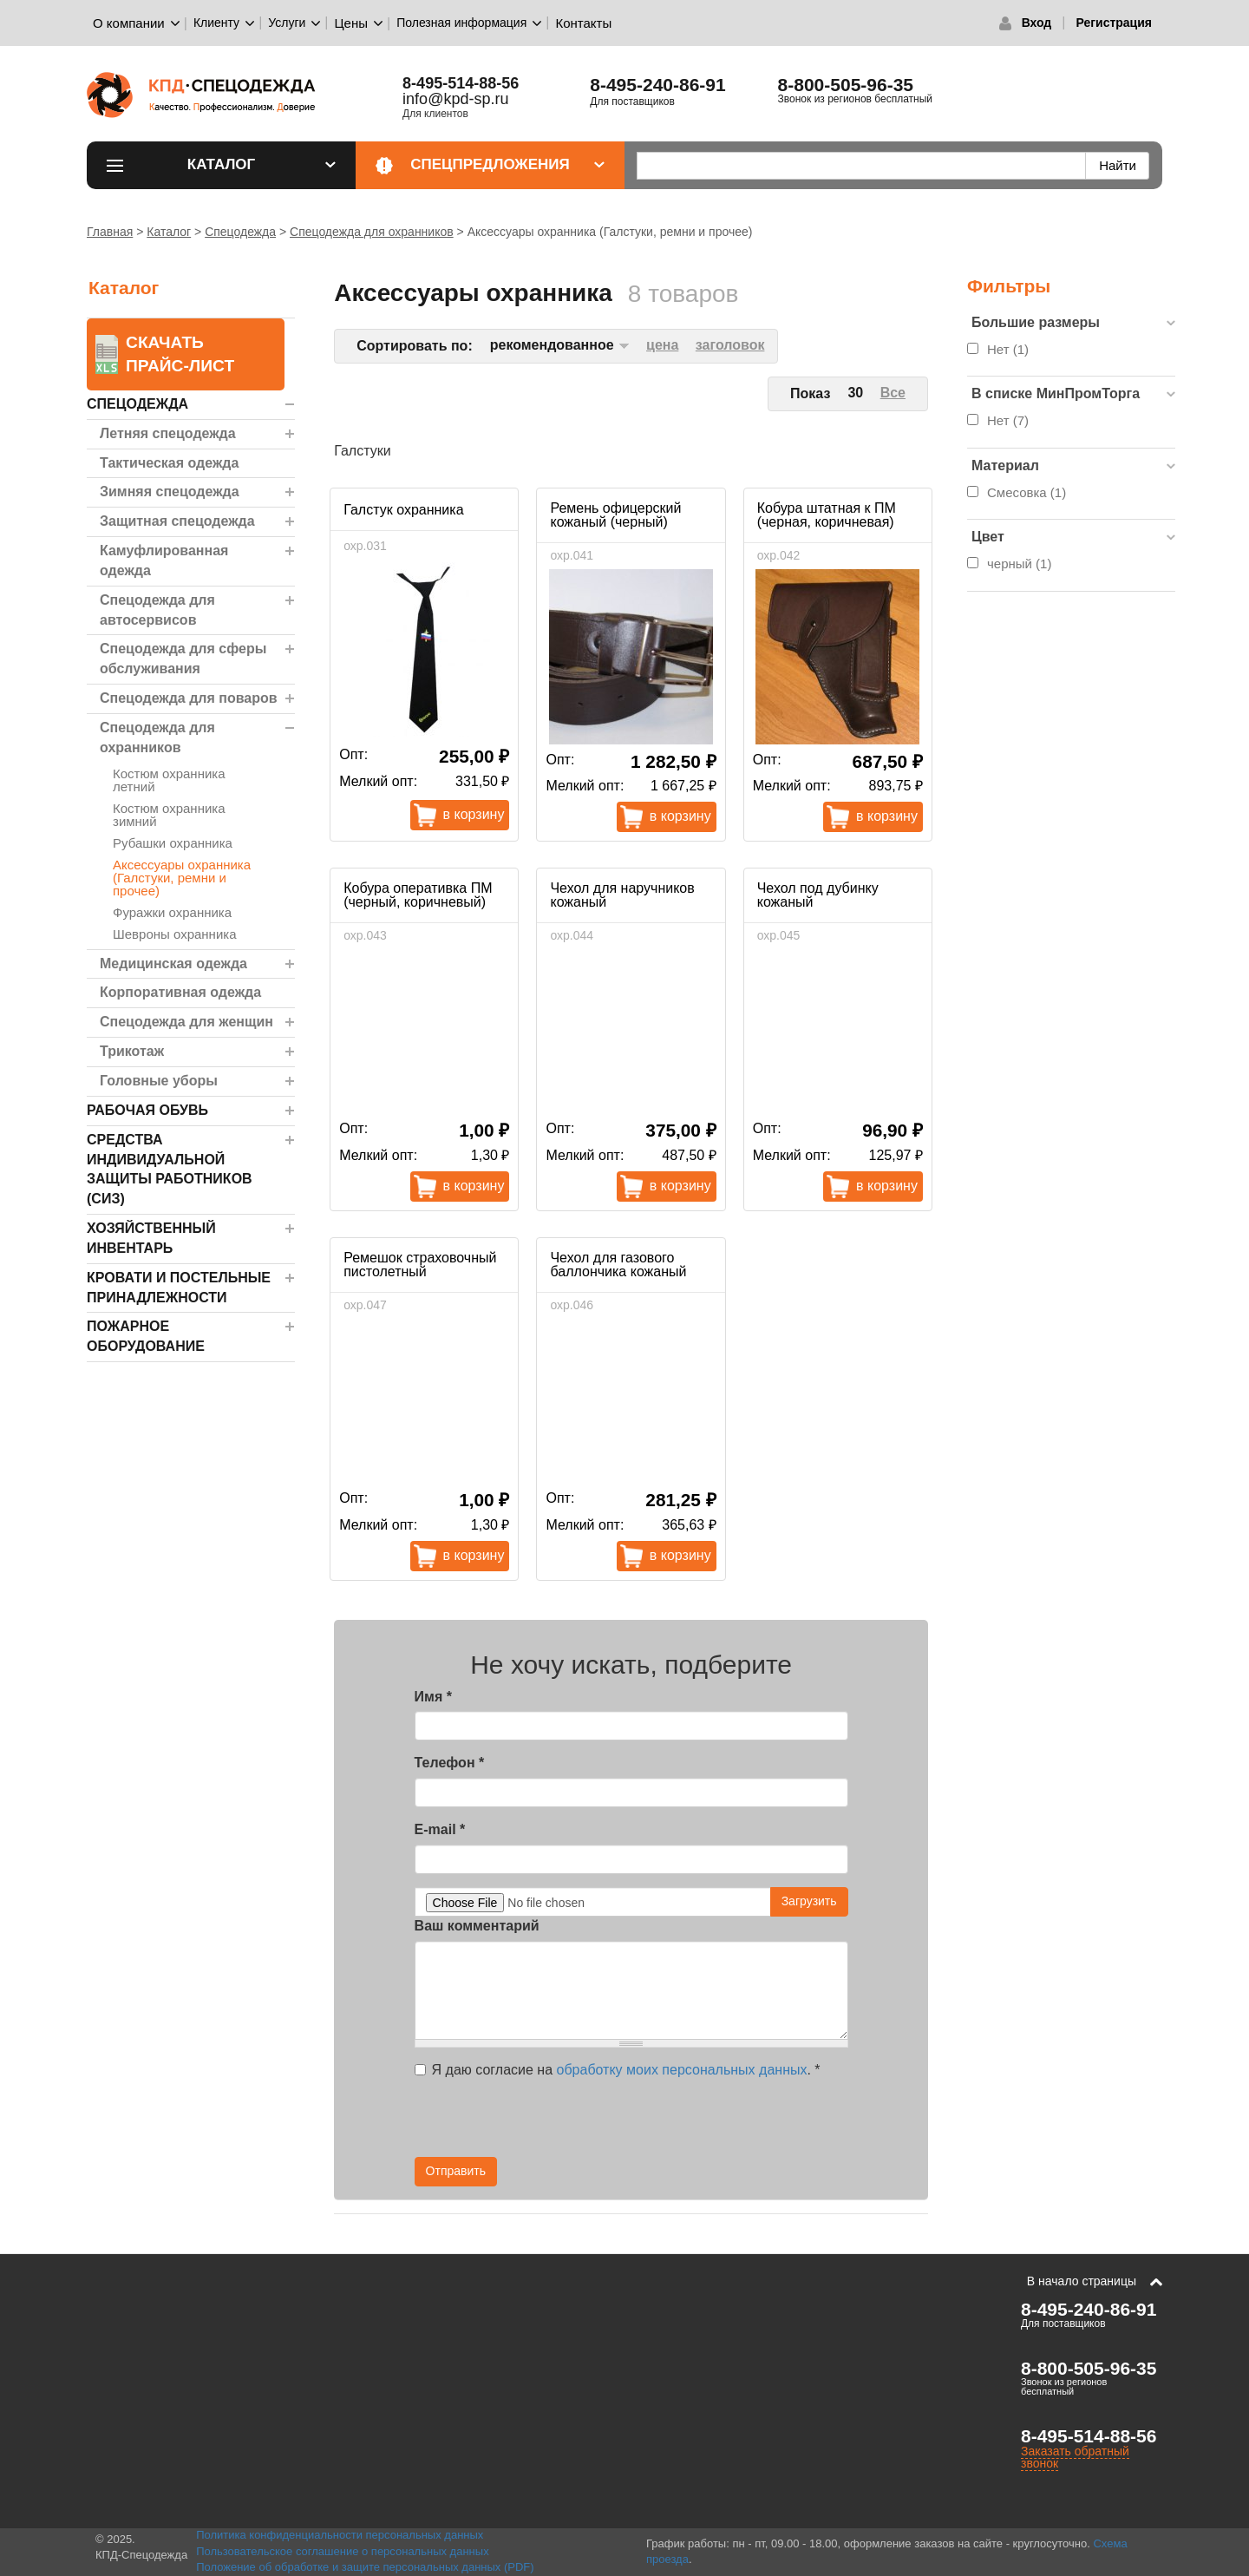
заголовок (730, 345)
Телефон (450, 1762)
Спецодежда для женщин (186, 1021)
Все (893, 392)
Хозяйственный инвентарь (151, 1238)
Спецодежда (240, 232)
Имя (433, 1696)
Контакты (583, 23)
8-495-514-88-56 (460, 83)
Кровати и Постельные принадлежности (179, 1287)
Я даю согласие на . (618, 2069)
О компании (129, 23)
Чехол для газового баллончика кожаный (618, 1264)
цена (662, 345)
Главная (110, 232)
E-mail (440, 1829)
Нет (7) (1008, 420)
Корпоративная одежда (180, 992)
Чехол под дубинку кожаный (818, 895)
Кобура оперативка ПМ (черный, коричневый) (417, 895)
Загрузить (809, 1901)
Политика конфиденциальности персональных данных (339, 2534)
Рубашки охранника (172, 843)
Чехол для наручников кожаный (622, 895)
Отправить (456, 2171)
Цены (352, 23)
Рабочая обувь (147, 1110)
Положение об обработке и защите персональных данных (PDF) (365, 2566)
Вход (1037, 22)
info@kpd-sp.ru (455, 99)
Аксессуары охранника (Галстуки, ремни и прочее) (182, 877)
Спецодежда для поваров (189, 698)
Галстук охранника (403, 509)
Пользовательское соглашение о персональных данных (342, 2551)
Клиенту (216, 22)
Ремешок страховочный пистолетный (419, 1264)
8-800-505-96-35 (845, 85)
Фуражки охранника (172, 912)
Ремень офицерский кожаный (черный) (615, 515)
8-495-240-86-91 (657, 85)
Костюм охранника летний (169, 780)
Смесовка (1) (1026, 492)
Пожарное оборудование (146, 1336)
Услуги (286, 22)
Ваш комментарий (477, 1925)
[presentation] (692, 2123)
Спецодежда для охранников (372, 232)
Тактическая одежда (169, 463)
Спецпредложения (507, 164)
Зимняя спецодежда (169, 491)
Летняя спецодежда (168, 433)
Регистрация (1114, 22)
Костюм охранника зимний (169, 815)
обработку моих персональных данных (682, 2069)
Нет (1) (1008, 349)
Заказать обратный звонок (1075, 2457)
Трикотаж (132, 1051)
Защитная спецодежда (177, 521)
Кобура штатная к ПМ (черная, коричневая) (826, 515)
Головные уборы (159, 1080)
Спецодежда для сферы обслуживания (183, 658)
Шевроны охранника (175, 934)
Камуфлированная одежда (164, 560)
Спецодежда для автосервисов (157, 610)
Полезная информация (461, 22)
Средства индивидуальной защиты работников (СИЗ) (169, 1169)
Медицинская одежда (173, 963)
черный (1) (1019, 563)
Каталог (261, 164)
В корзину (474, 814)
